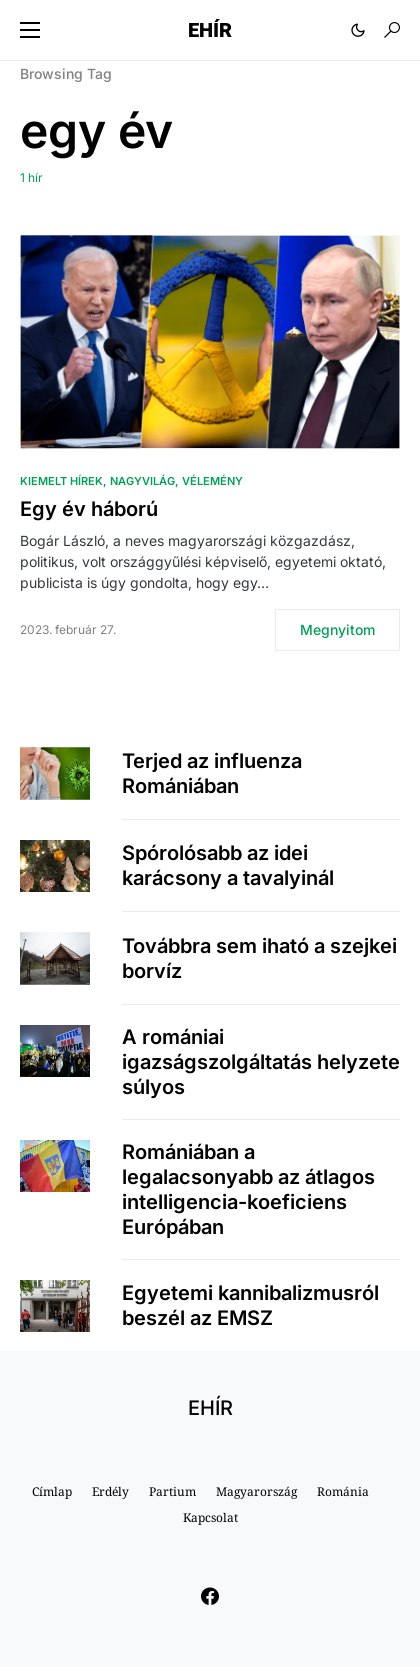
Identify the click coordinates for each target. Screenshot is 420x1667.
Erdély (110, 1491)
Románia (343, 1491)
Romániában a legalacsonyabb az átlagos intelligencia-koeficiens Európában (248, 1189)
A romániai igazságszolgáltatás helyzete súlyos (261, 1062)
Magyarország (256, 1491)
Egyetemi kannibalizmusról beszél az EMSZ (250, 1305)
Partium (172, 1491)
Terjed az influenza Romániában (212, 773)
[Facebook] (210, 1596)
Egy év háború (89, 509)
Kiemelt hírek (61, 481)
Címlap (52, 1491)
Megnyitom (337, 629)
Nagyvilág (142, 481)
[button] (30, 30)
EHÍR (210, 30)
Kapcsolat (210, 1517)
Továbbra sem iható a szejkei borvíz (259, 958)
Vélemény (212, 481)
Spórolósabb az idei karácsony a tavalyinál (228, 865)
